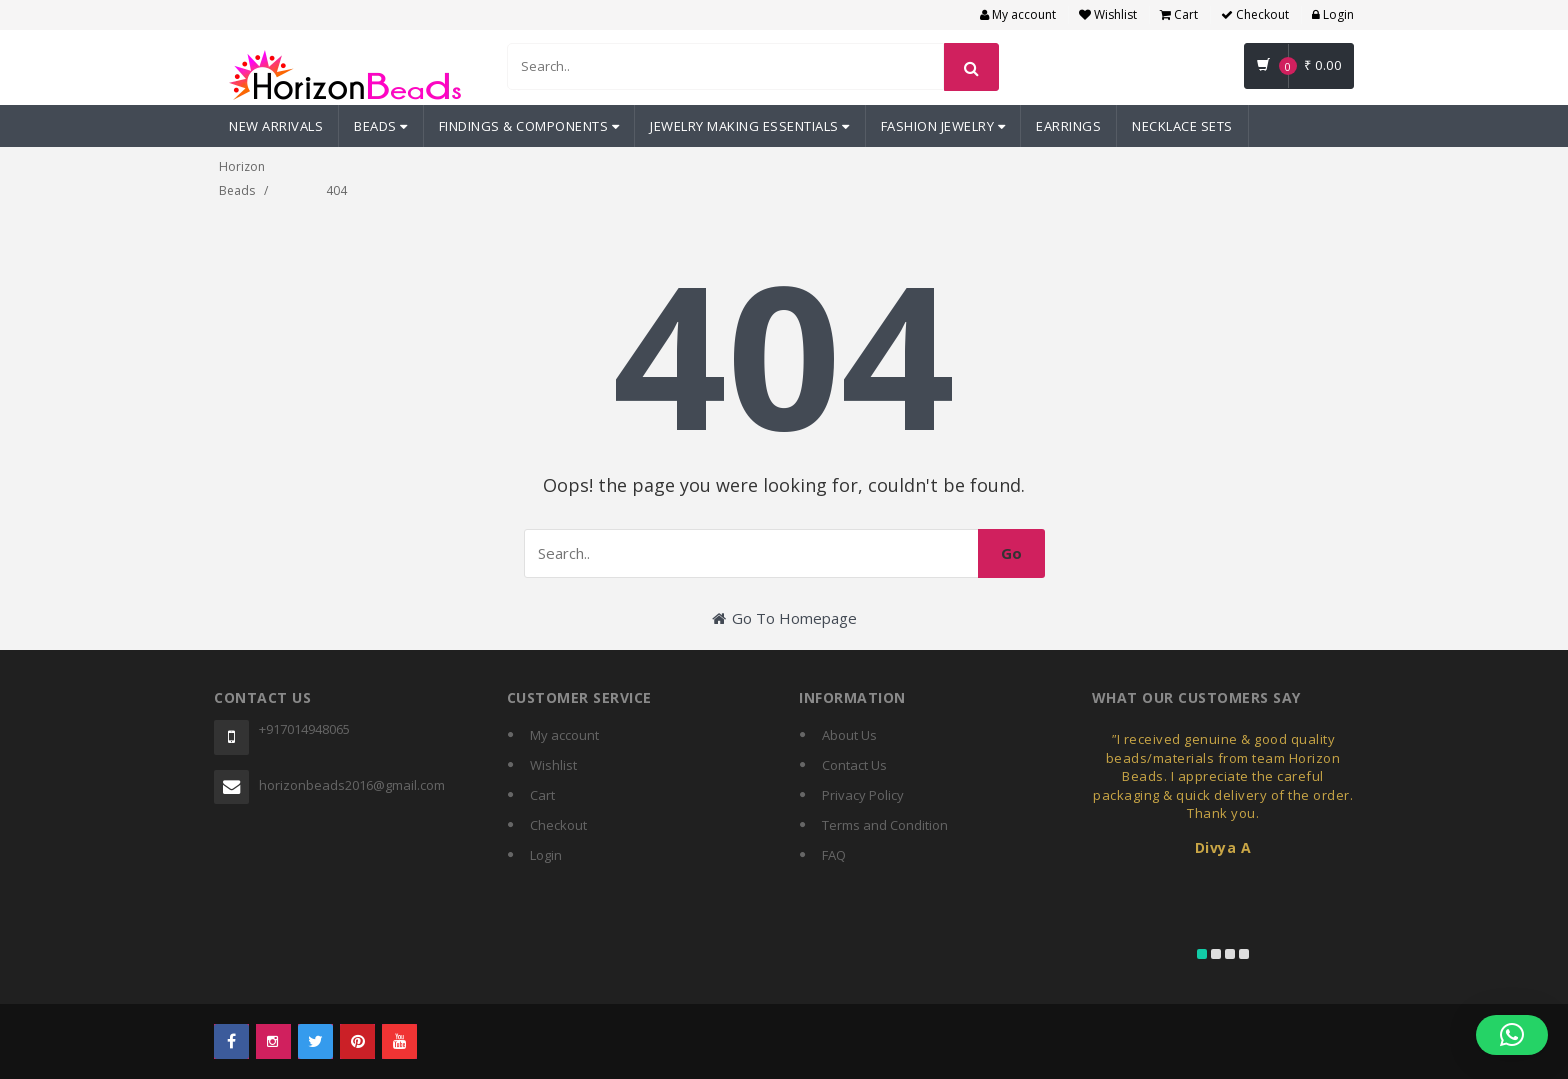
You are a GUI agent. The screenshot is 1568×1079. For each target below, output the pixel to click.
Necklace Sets (1182, 126)
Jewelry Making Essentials (750, 126)
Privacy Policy (863, 795)
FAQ (834, 855)
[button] (1512, 1035)
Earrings (1068, 126)
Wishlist (1108, 14)
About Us (849, 735)
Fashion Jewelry (943, 126)
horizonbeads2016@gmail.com (352, 785)
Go (1011, 553)
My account (1018, 14)
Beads (381, 126)
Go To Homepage (784, 618)
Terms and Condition (885, 825)
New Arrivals (276, 126)
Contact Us (854, 765)
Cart (1179, 14)
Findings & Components (529, 126)
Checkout (1255, 14)
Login (1333, 14)
